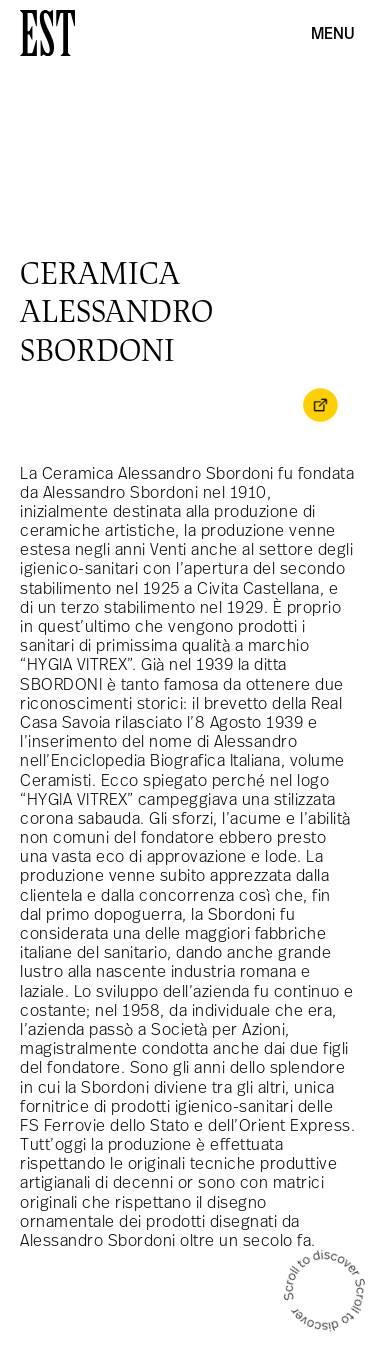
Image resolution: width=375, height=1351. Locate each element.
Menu (333, 35)
